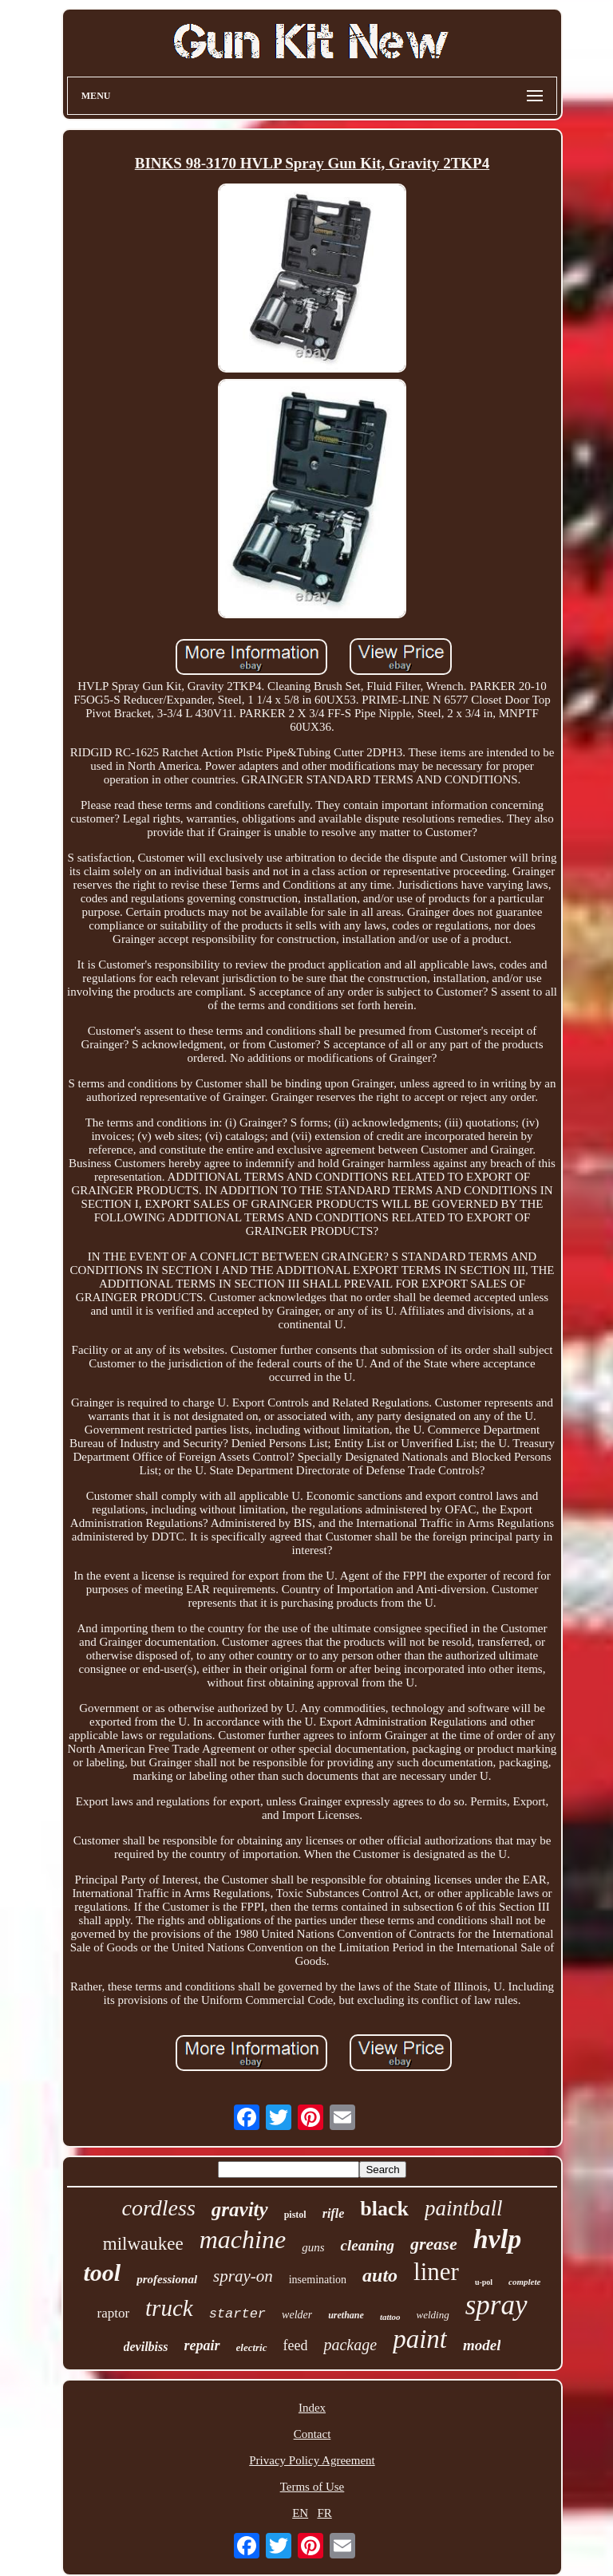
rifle (333, 2213)
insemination (317, 2280)
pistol (295, 2214)
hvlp (497, 2239)
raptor (113, 2313)
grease (433, 2244)
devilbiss (146, 2346)
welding (433, 2315)
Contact (312, 2434)
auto (379, 2275)
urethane (346, 2315)
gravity (240, 2209)
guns (313, 2247)
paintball (464, 2208)
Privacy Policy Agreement (311, 2460)
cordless (159, 2207)
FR (324, 2513)
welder (297, 2315)
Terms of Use (312, 2486)
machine (243, 2239)
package (350, 2344)
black (384, 2208)
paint (420, 2339)
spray (496, 2305)
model (482, 2345)
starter (237, 2314)
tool (102, 2272)
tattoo (390, 2317)
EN (300, 2513)
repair (202, 2345)
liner (436, 2272)
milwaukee (143, 2244)
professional (166, 2279)
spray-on (243, 2276)
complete (524, 2281)
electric (251, 2347)
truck (169, 2308)
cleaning (367, 2245)
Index (312, 2407)
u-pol (483, 2282)
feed (295, 2345)
